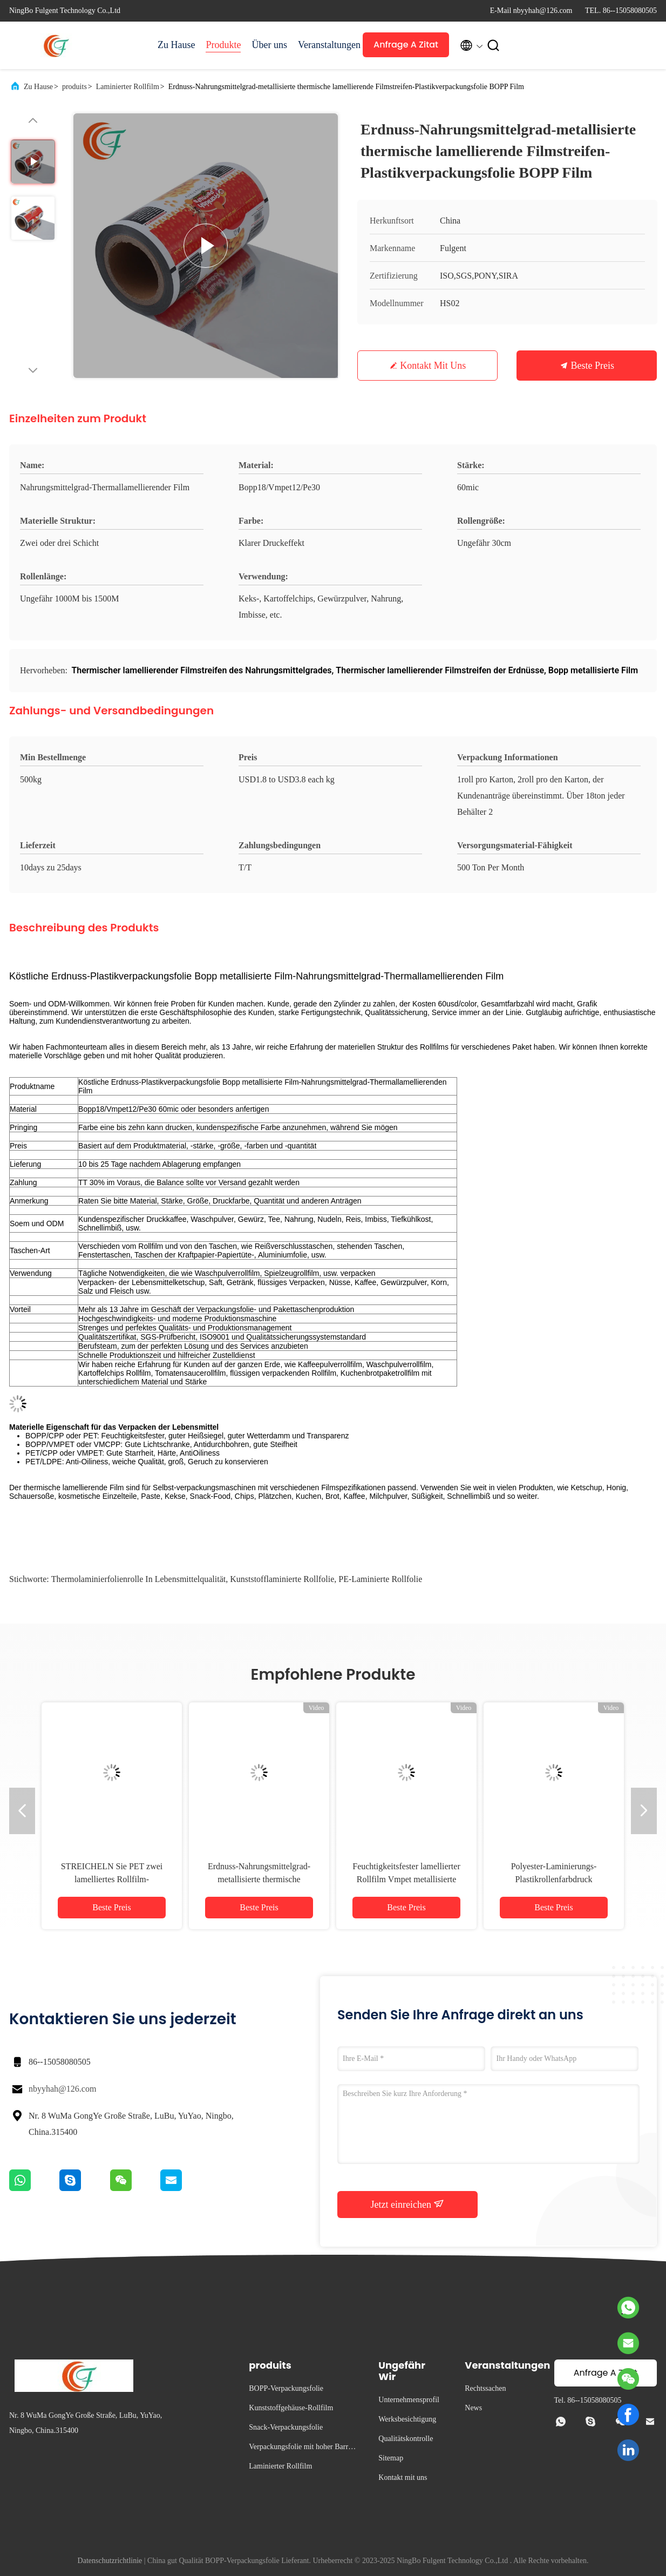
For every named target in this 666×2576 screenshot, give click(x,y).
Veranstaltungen (325, 44)
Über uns (269, 44)
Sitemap (390, 2458)
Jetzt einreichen (408, 2204)
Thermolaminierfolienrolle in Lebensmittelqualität (138, 1579)
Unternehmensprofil (408, 2400)
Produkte (223, 44)
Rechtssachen (485, 2388)
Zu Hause (176, 44)
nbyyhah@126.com (62, 2088)
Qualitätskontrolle (405, 2439)
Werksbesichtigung (407, 2419)
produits (74, 87)
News (473, 2408)
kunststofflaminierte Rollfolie (282, 1579)
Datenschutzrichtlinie (110, 2561)
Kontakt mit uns (433, 365)
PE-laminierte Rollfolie (380, 1579)
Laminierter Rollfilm (127, 87)
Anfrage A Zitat (405, 44)
